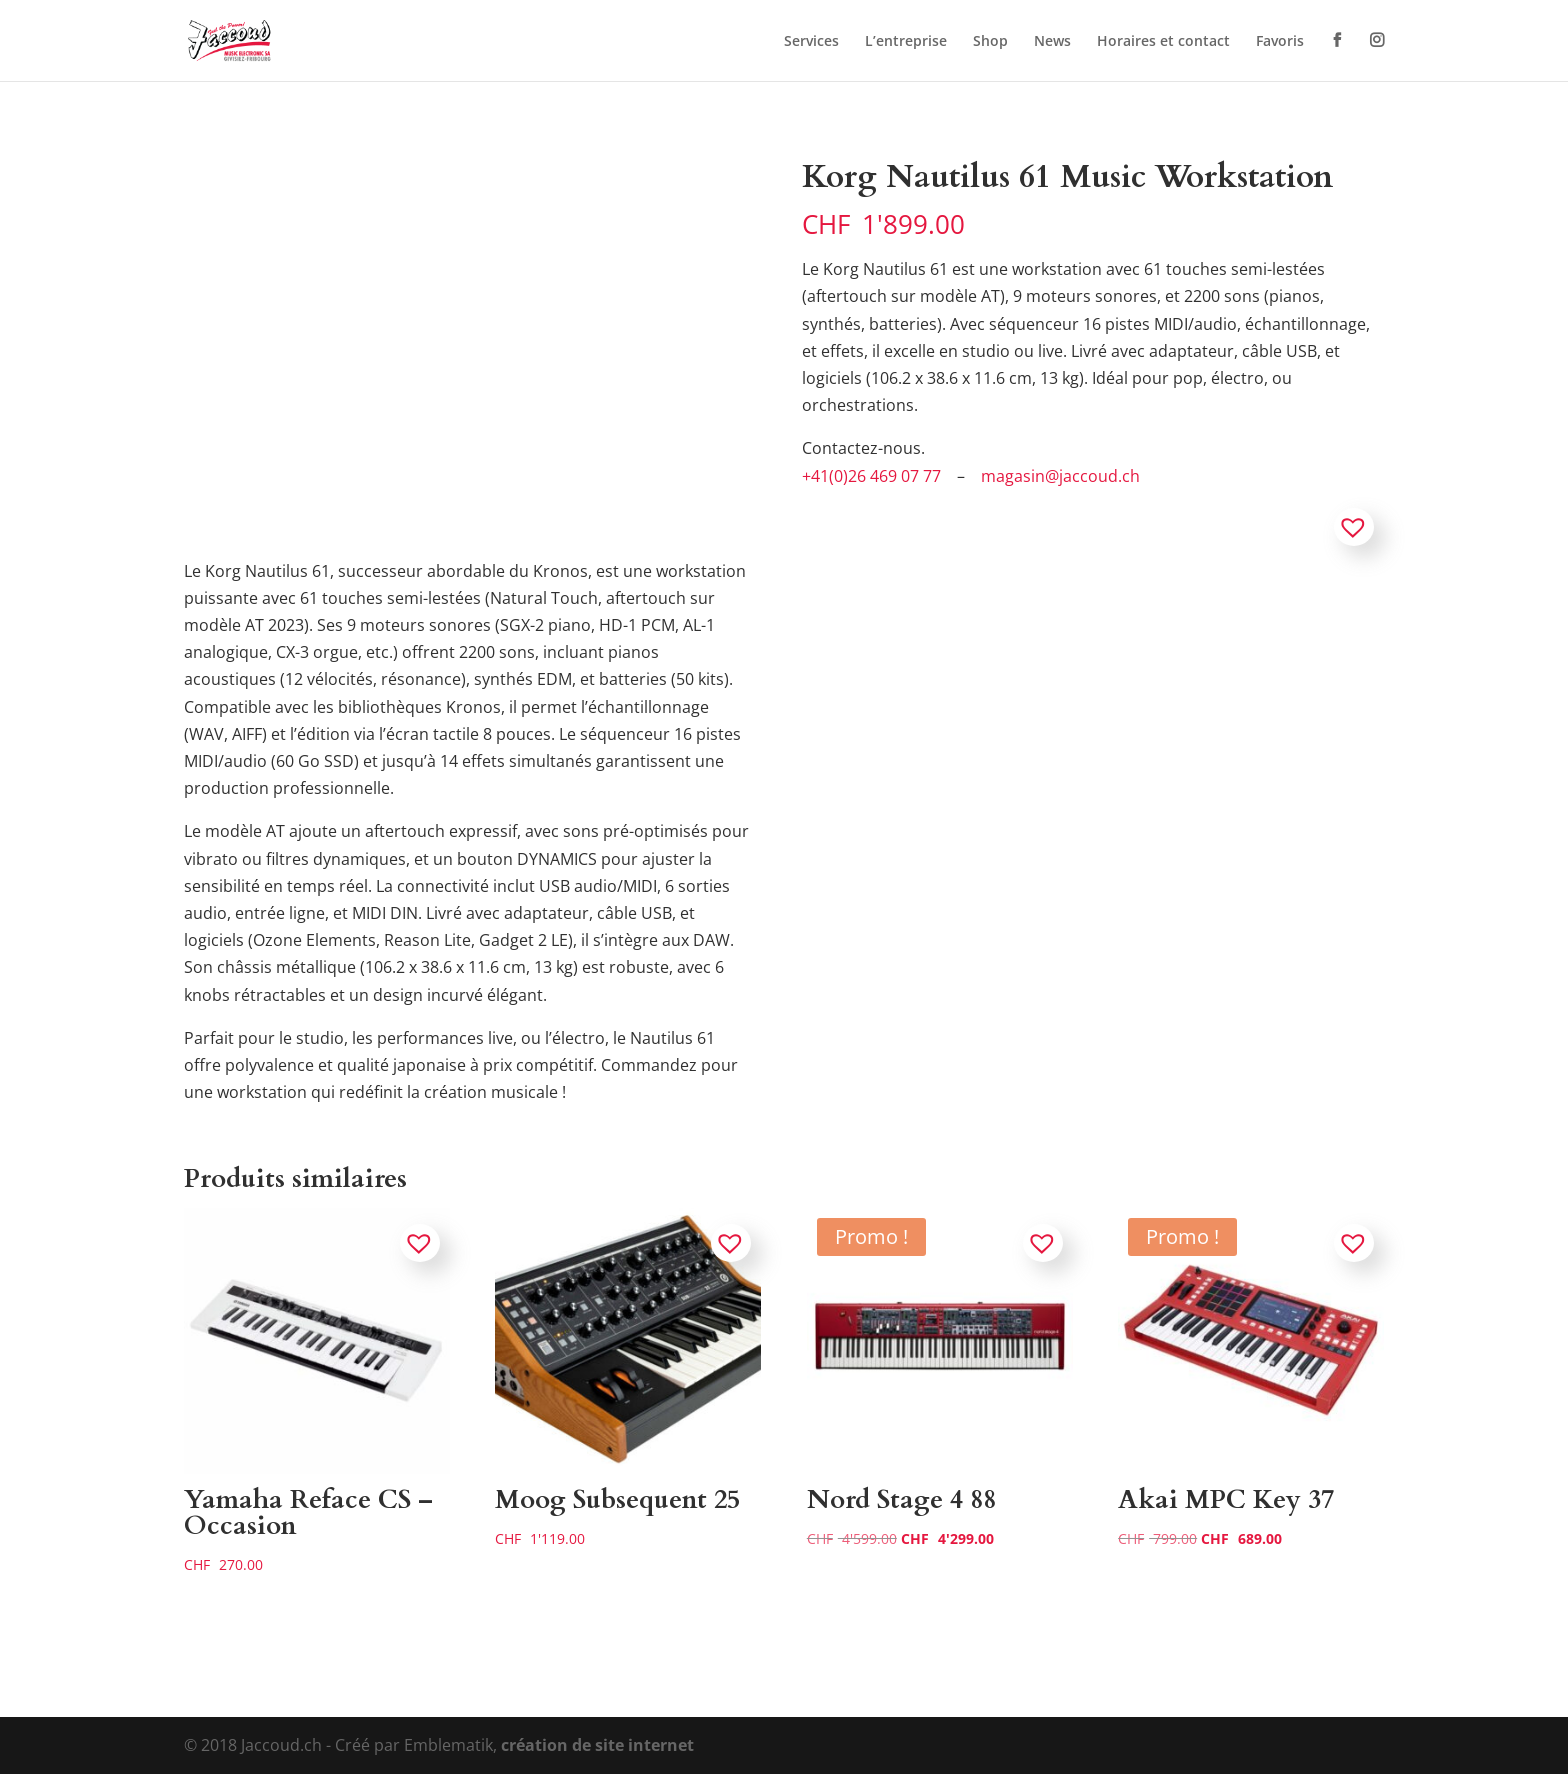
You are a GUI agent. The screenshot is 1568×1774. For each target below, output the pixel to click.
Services (811, 42)
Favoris (1280, 42)
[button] (1354, 527)
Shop (990, 42)
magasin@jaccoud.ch (1060, 476)
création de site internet (597, 1745)
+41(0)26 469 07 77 (871, 476)
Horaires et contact (1163, 42)
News (1052, 42)
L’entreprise (906, 42)
